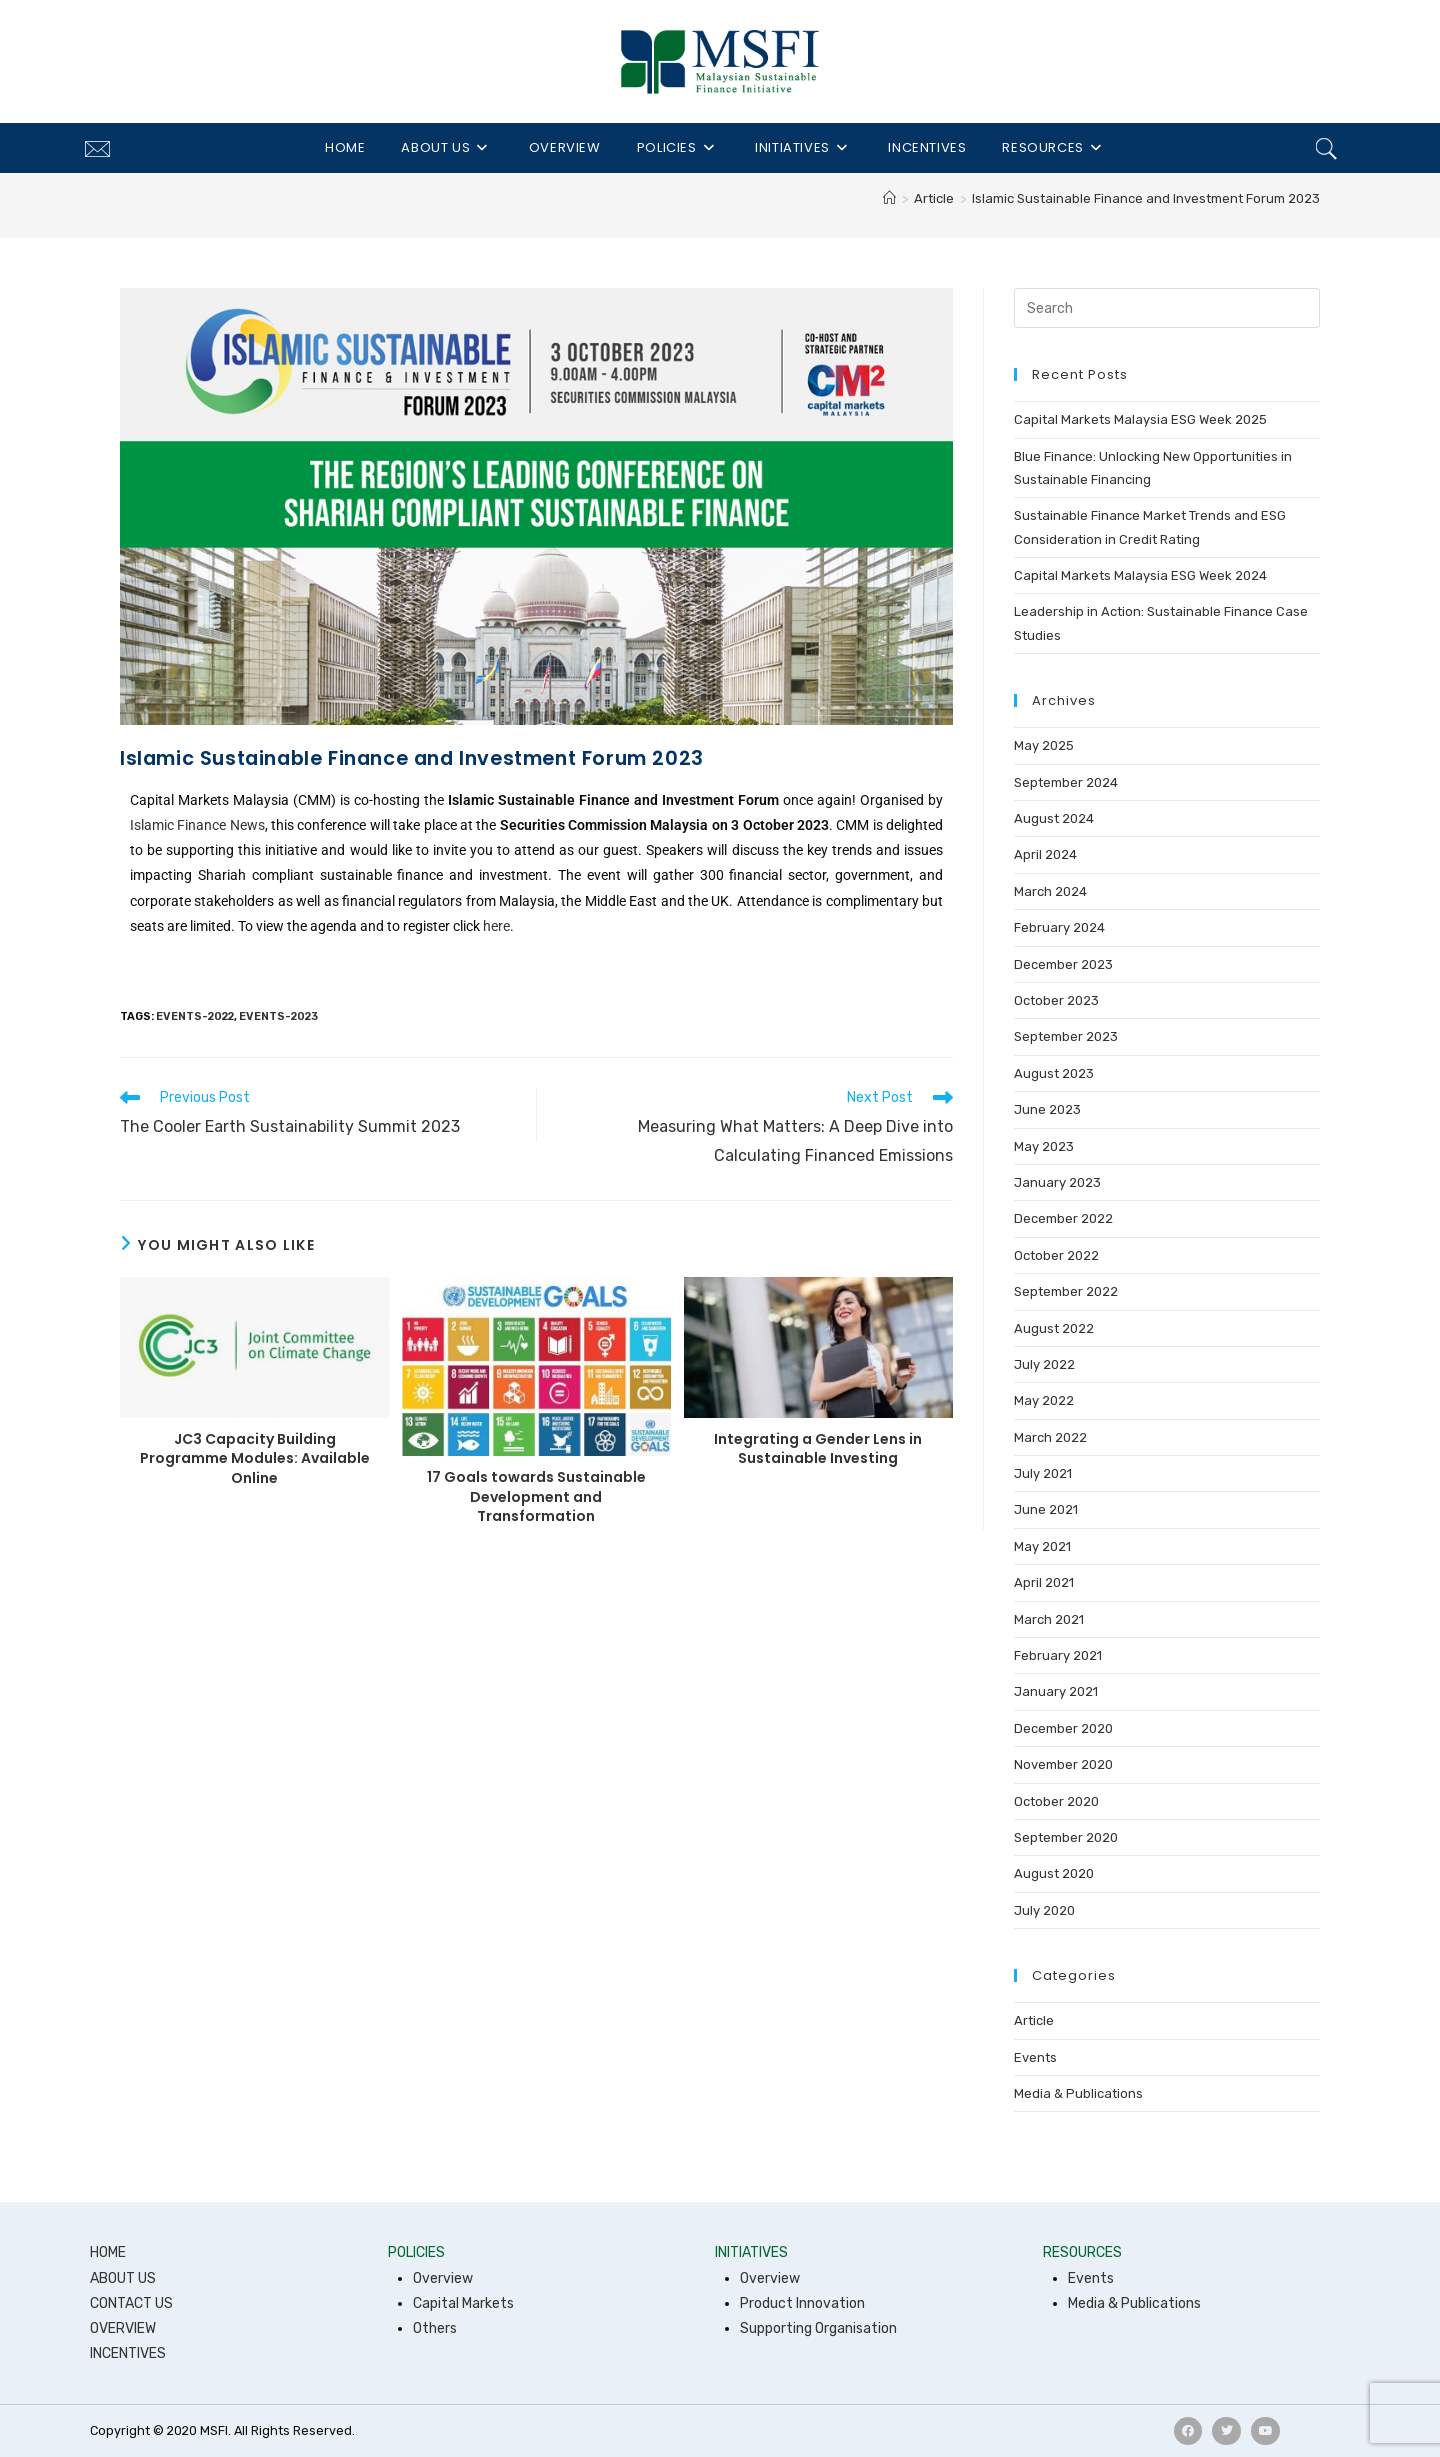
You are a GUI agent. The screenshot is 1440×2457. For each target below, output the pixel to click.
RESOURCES (1082, 2252)
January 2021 (1056, 1691)
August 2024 (1054, 818)
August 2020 (1054, 1873)
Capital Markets (463, 2303)
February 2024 (1059, 927)
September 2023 (1066, 1036)
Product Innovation (802, 2303)
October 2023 (1056, 1000)
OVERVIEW (123, 2328)
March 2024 (1050, 891)
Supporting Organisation (818, 2328)
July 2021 (1043, 1473)
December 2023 (1063, 964)
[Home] (889, 198)
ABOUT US (123, 2278)
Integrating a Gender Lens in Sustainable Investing (818, 1449)
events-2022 (195, 1016)
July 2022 (1044, 1364)
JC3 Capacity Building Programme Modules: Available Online (255, 1459)
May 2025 (1044, 745)
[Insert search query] (1167, 308)
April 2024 (1045, 854)
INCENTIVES (128, 2353)
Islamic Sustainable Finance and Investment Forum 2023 (1146, 198)
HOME (108, 2252)
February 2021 (1058, 1655)
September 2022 (1066, 1291)
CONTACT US (131, 2303)
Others (435, 2328)
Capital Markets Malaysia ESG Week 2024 (1140, 575)
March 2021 (1049, 1619)
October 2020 (1056, 1801)
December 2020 (1063, 1728)
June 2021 (1046, 1509)
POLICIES (416, 2252)
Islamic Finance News (197, 825)
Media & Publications (1078, 2093)
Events (1035, 2057)
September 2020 (1066, 1837)
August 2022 (1054, 1328)
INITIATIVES (751, 2252)
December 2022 (1063, 1218)
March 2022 (1050, 1437)
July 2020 (1044, 1910)
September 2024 (1066, 782)
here (496, 926)
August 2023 (1054, 1073)
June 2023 (1047, 1109)
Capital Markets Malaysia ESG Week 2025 (1140, 419)
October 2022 (1056, 1255)
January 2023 (1057, 1182)
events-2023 (278, 1016)
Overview (443, 2278)
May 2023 (1044, 1146)
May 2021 (1042, 1546)
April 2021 (1044, 1582)
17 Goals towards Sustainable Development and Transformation (536, 1497)
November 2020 (1063, 1764)
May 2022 (1044, 1400)
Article (1034, 2020)
